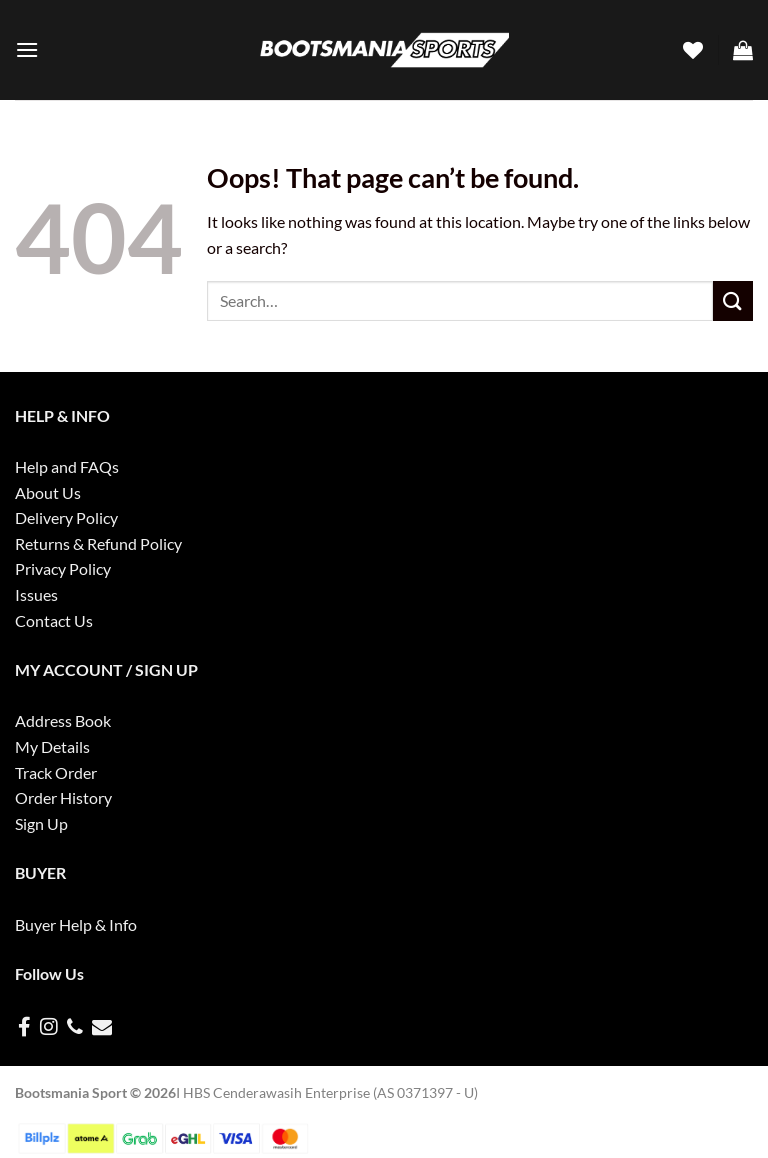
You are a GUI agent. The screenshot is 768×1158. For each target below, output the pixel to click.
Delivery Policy (66, 517)
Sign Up (41, 823)
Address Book (63, 720)
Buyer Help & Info (76, 924)
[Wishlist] (693, 50)
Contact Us (54, 620)
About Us (48, 492)
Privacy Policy (63, 568)
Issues (36, 594)
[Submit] (733, 300)
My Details (52, 746)
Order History (63, 797)
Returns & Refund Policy (98, 543)
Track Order (56, 772)
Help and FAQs (67, 466)
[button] (27, 49)
